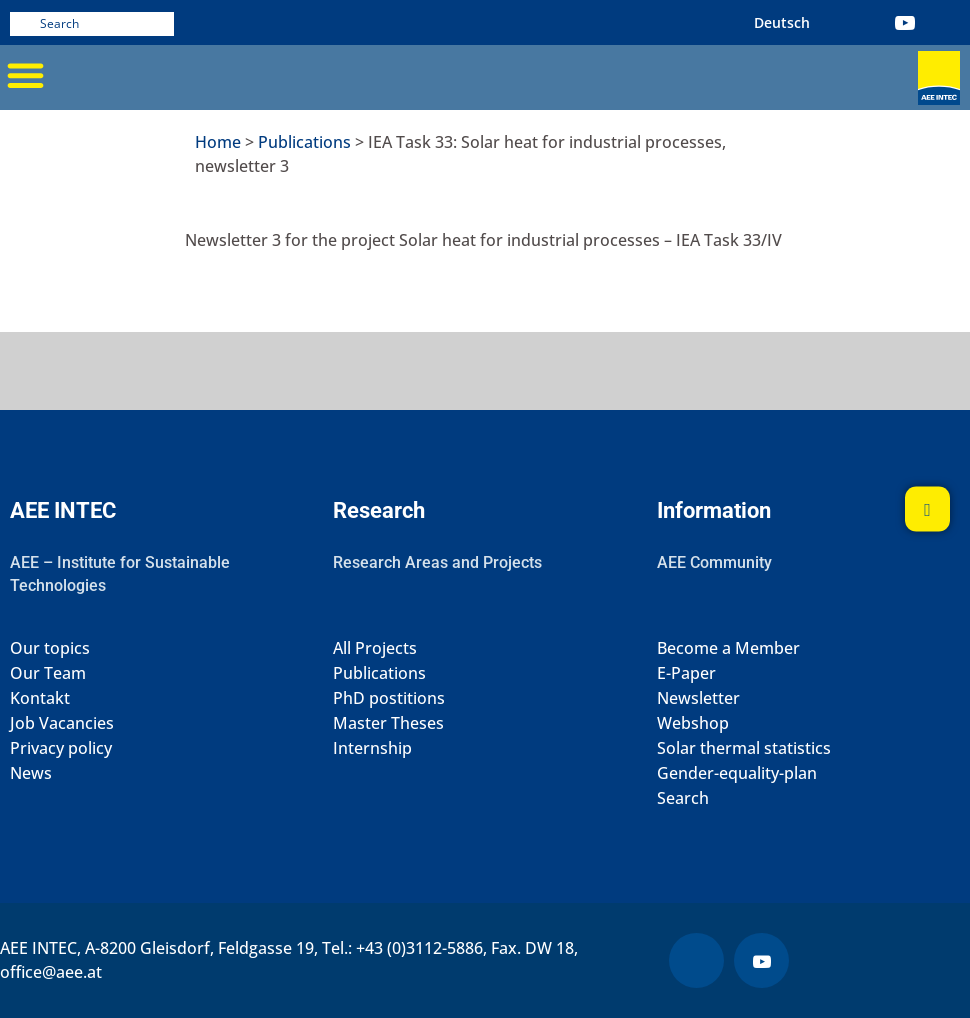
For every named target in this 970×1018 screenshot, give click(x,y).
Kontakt (40, 698)
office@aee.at (51, 972)
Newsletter (698, 698)
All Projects (375, 648)
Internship (372, 748)
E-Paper (686, 673)
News (31, 773)
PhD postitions (389, 698)
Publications (304, 142)
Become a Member (728, 648)
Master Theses (388, 723)
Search (683, 798)
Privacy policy (61, 748)
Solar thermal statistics (744, 748)
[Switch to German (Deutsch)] (782, 22)
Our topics (50, 648)
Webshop (693, 723)
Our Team (48, 673)
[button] (25, 75)
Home (218, 142)
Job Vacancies (62, 723)
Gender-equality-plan (737, 773)
